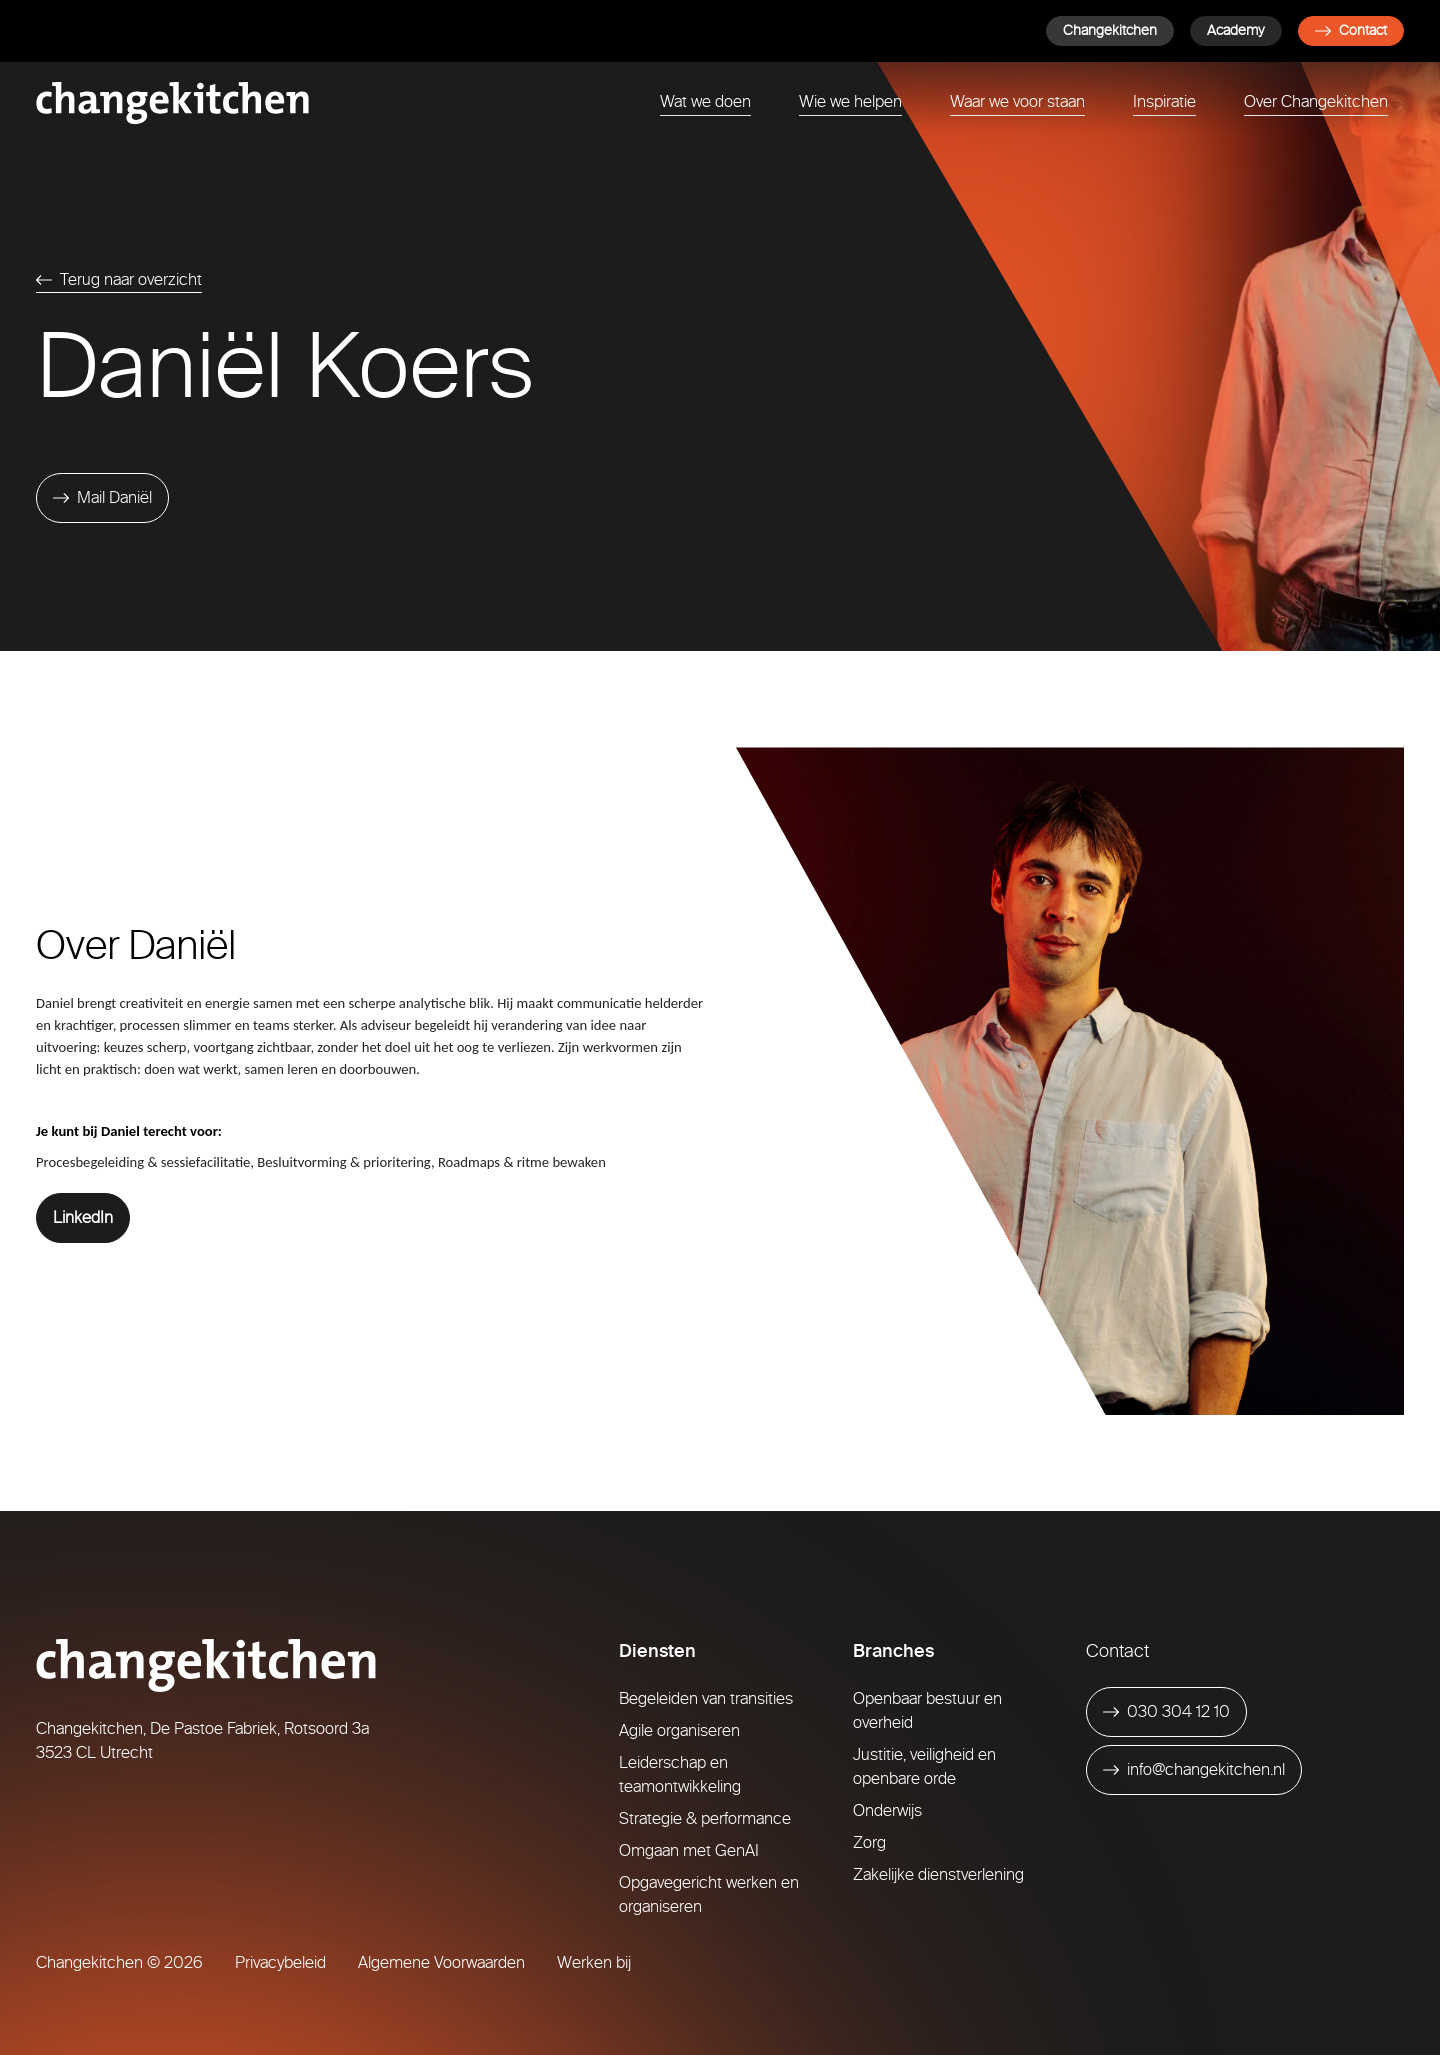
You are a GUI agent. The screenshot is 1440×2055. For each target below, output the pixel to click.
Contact (1351, 30)
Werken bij (594, 1962)
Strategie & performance (705, 1818)
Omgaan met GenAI (689, 1850)
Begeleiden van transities (706, 1698)
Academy (1236, 30)
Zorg (869, 1842)
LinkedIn (83, 1217)
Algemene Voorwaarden (441, 1962)
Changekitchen (1110, 30)
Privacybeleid (280, 1962)
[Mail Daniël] (102, 498)
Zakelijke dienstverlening (938, 1874)
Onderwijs (887, 1810)
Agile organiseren (679, 1730)
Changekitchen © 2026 (119, 1962)
